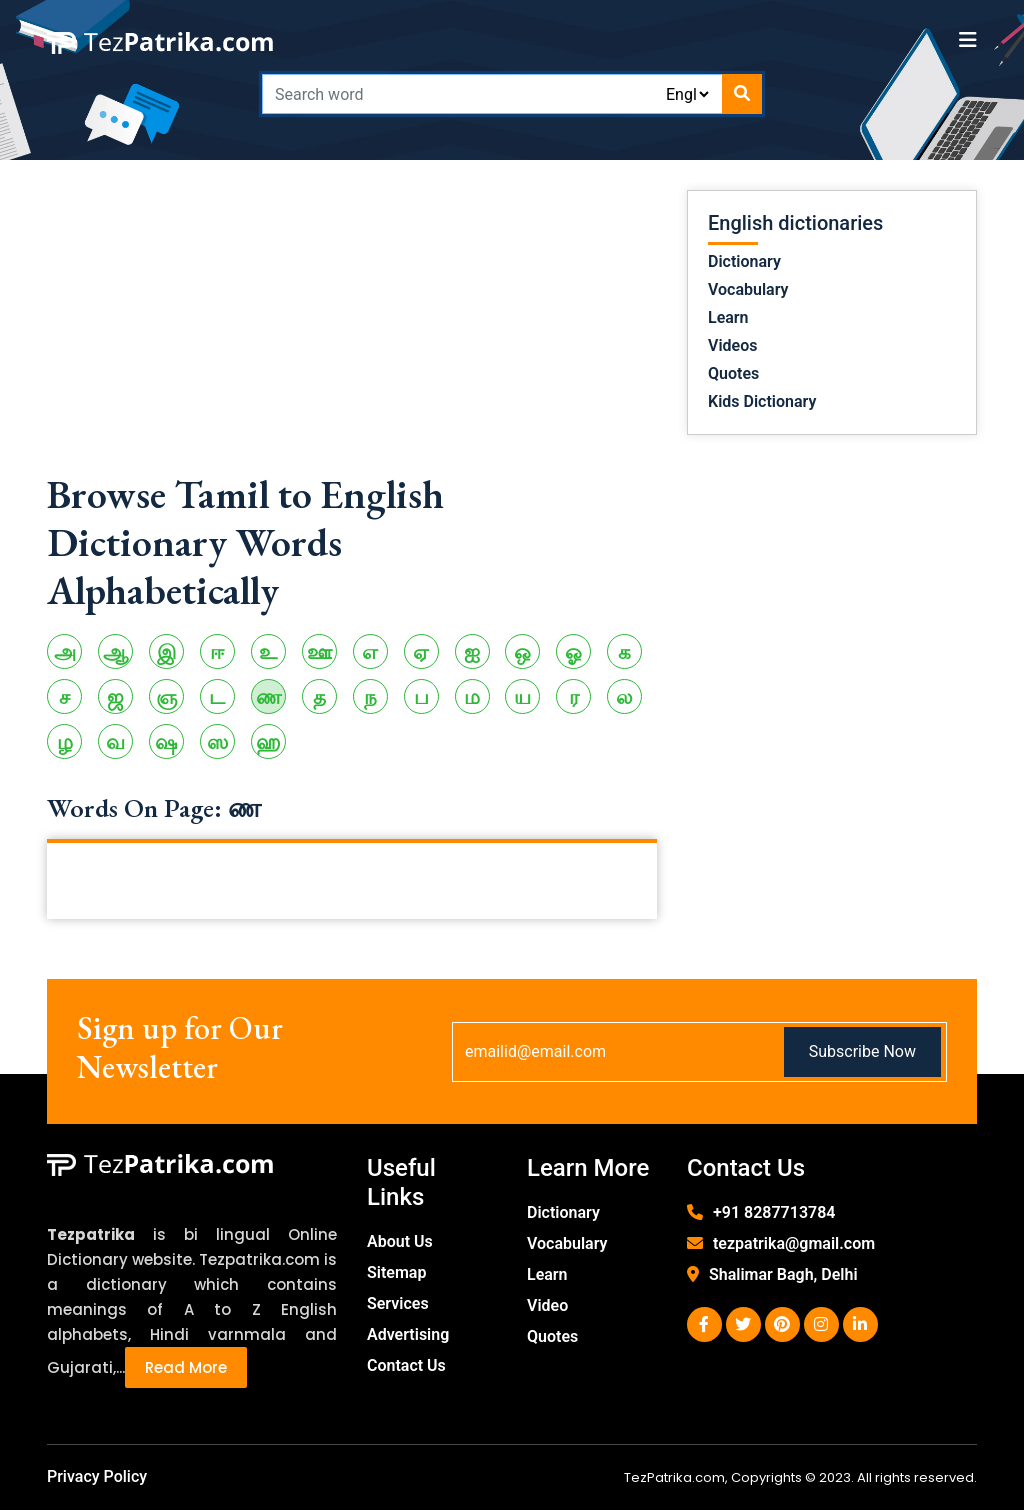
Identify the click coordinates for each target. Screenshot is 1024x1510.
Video (547, 1305)
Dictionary (744, 261)
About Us (400, 1241)
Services (398, 1303)
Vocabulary (748, 289)
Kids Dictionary (762, 401)
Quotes (733, 373)
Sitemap (396, 1272)
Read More (186, 1367)
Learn (728, 317)
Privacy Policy (97, 1476)
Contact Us (406, 1365)
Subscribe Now (862, 1051)
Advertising (408, 1334)
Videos (732, 345)
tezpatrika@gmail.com (794, 1243)
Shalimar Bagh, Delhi (783, 1274)
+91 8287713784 (774, 1212)
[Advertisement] (352, 330)
